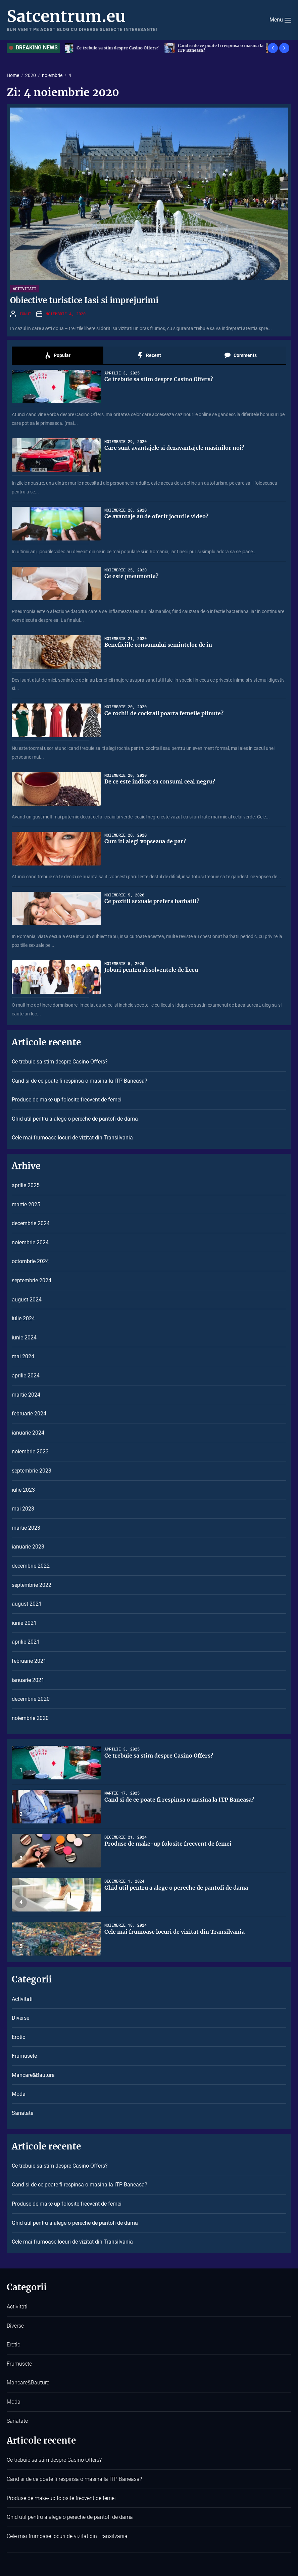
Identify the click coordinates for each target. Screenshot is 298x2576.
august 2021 (27, 1604)
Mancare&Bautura (33, 2075)
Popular (57, 355)
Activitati (24, 288)
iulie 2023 (23, 1490)
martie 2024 (26, 1395)
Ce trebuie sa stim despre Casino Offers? (119, 47)
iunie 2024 (24, 1337)
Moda (19, 2094)
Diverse (20, 2018)
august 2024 (27, 1299)
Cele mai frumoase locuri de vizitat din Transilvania (72, 1137)
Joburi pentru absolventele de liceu (151, 969)
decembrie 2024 (31, 1223)
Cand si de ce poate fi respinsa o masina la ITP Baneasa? (222, 48)
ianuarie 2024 (28, 1433)
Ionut (25, 313)
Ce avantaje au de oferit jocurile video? (156, 516)
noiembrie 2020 (30, 1718)
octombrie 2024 (30, 1261)
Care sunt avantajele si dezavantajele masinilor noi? (174, 447)
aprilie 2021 (26, 1642)
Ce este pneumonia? (131, 576)
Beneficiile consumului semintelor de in (158, 644)
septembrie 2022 (31, 1585)
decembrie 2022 (31, 1566)
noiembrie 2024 (30, 1242)
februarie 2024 (29, 1413)
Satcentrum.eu (66, 16)
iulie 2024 (23, 1318)
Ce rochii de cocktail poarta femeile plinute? (164, 713)
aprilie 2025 (26, 1185)
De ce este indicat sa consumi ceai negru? (159, 781)
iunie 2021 (24, 1623)
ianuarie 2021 (28, 1680)
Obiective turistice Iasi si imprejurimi (84, 300)
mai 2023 (23, 1508)
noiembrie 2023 (30, 1451)
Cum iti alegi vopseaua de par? (145, 841)
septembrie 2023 (31, 1470)
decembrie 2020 (31, 1699)
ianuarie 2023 (28, 1546)
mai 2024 (23, 1356)
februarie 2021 (29, 1661)
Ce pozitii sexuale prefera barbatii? (151, 901)
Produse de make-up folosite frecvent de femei (66, 1099)
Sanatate (22, 2113)
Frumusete (24, 2056)
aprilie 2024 (26, 1375)
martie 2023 (26, 1528)
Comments (240, 355)
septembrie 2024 (31, 1280)
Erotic (18, 2037)
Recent (149, 355)
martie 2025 (26, 1204)
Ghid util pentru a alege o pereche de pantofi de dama (75, 1119)
